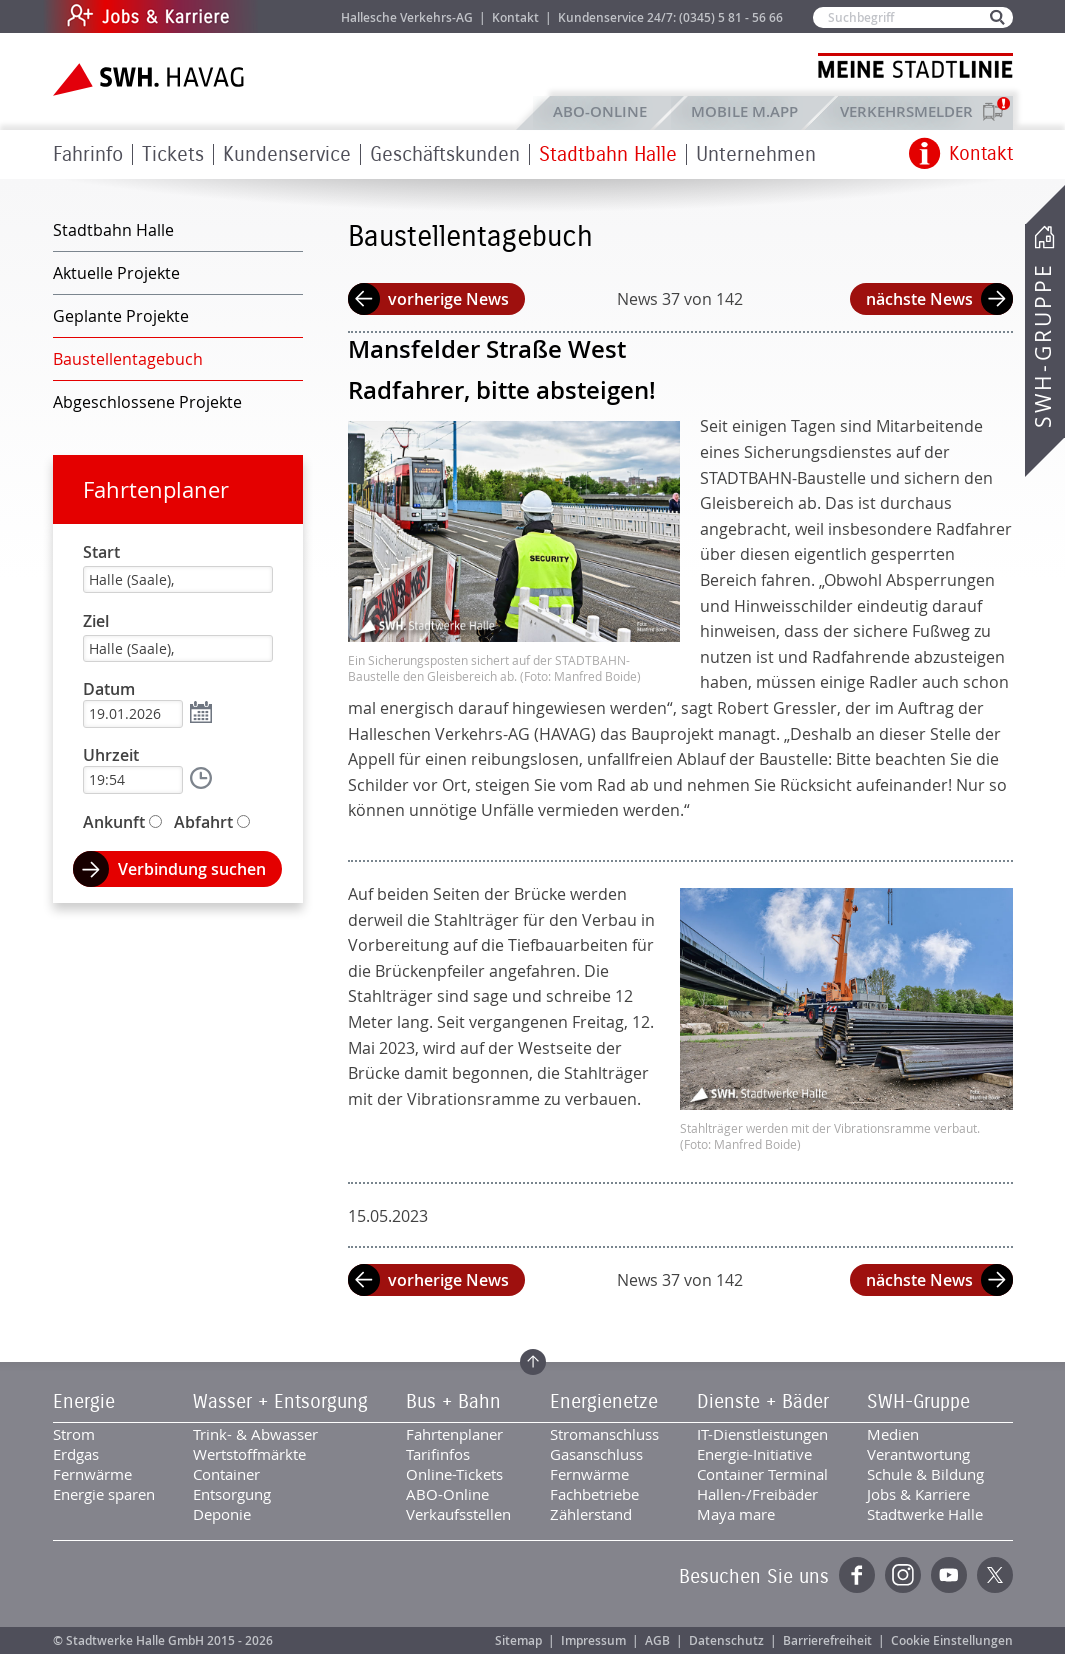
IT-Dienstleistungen (762, 1434)
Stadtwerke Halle (925, 1514)
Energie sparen (104, 1494)
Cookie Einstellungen (952, 1640)
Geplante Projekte (121, 316)
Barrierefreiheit (827, 1640)
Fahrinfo (88, 154)
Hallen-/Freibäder (757, 1494)
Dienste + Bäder (763, 1402)
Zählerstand (591, 1514)
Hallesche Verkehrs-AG (407, 17)
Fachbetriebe (594, 1494)
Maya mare (736, 1514)
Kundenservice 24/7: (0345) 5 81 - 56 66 (670, 17)
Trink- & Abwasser (255, 1434)
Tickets (173, 154)
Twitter (995, 1575)
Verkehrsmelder (911, 111)
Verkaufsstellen (458, 1514)
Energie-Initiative (754, 1454)
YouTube (949, 1575)
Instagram (903, 1575)
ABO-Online (600, 111)
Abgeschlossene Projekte (147, 402)
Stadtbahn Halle (608, 154)
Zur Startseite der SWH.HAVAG (151, 79)
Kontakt (515, 17)
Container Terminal (762, 1474)
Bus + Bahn (453, 1402)
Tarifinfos (438, 1454)
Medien (893, 1434)
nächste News (919, 299)
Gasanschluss (596, 1454)
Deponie (222, 1514)
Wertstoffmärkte (249, 1454)
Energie (84, 1402)
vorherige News (448, 299)
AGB (657, 1640)
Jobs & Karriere (283, 16)
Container (226, 1474)
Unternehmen (756, 154)
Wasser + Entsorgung (280, 1402)
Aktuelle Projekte (116, 273)
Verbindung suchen (192, 869)
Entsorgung (232, 1494)
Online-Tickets (454, 1474)
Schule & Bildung (925, 1474)
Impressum (593, 1640)
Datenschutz (726, 1640)
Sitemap (518, 1640)
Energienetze (604, 1402)
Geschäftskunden (445, 154)
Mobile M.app (744, 111)
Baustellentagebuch (128, 359)
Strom (74, 1434)
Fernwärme (92, 1474)
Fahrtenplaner (156, 489)
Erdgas (76, 1454)
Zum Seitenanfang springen (533, 1362)
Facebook (857, 1575)
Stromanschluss (604, 1434)
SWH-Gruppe (1043, 345)
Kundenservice (287, 154)
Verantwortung (918, 1454)
